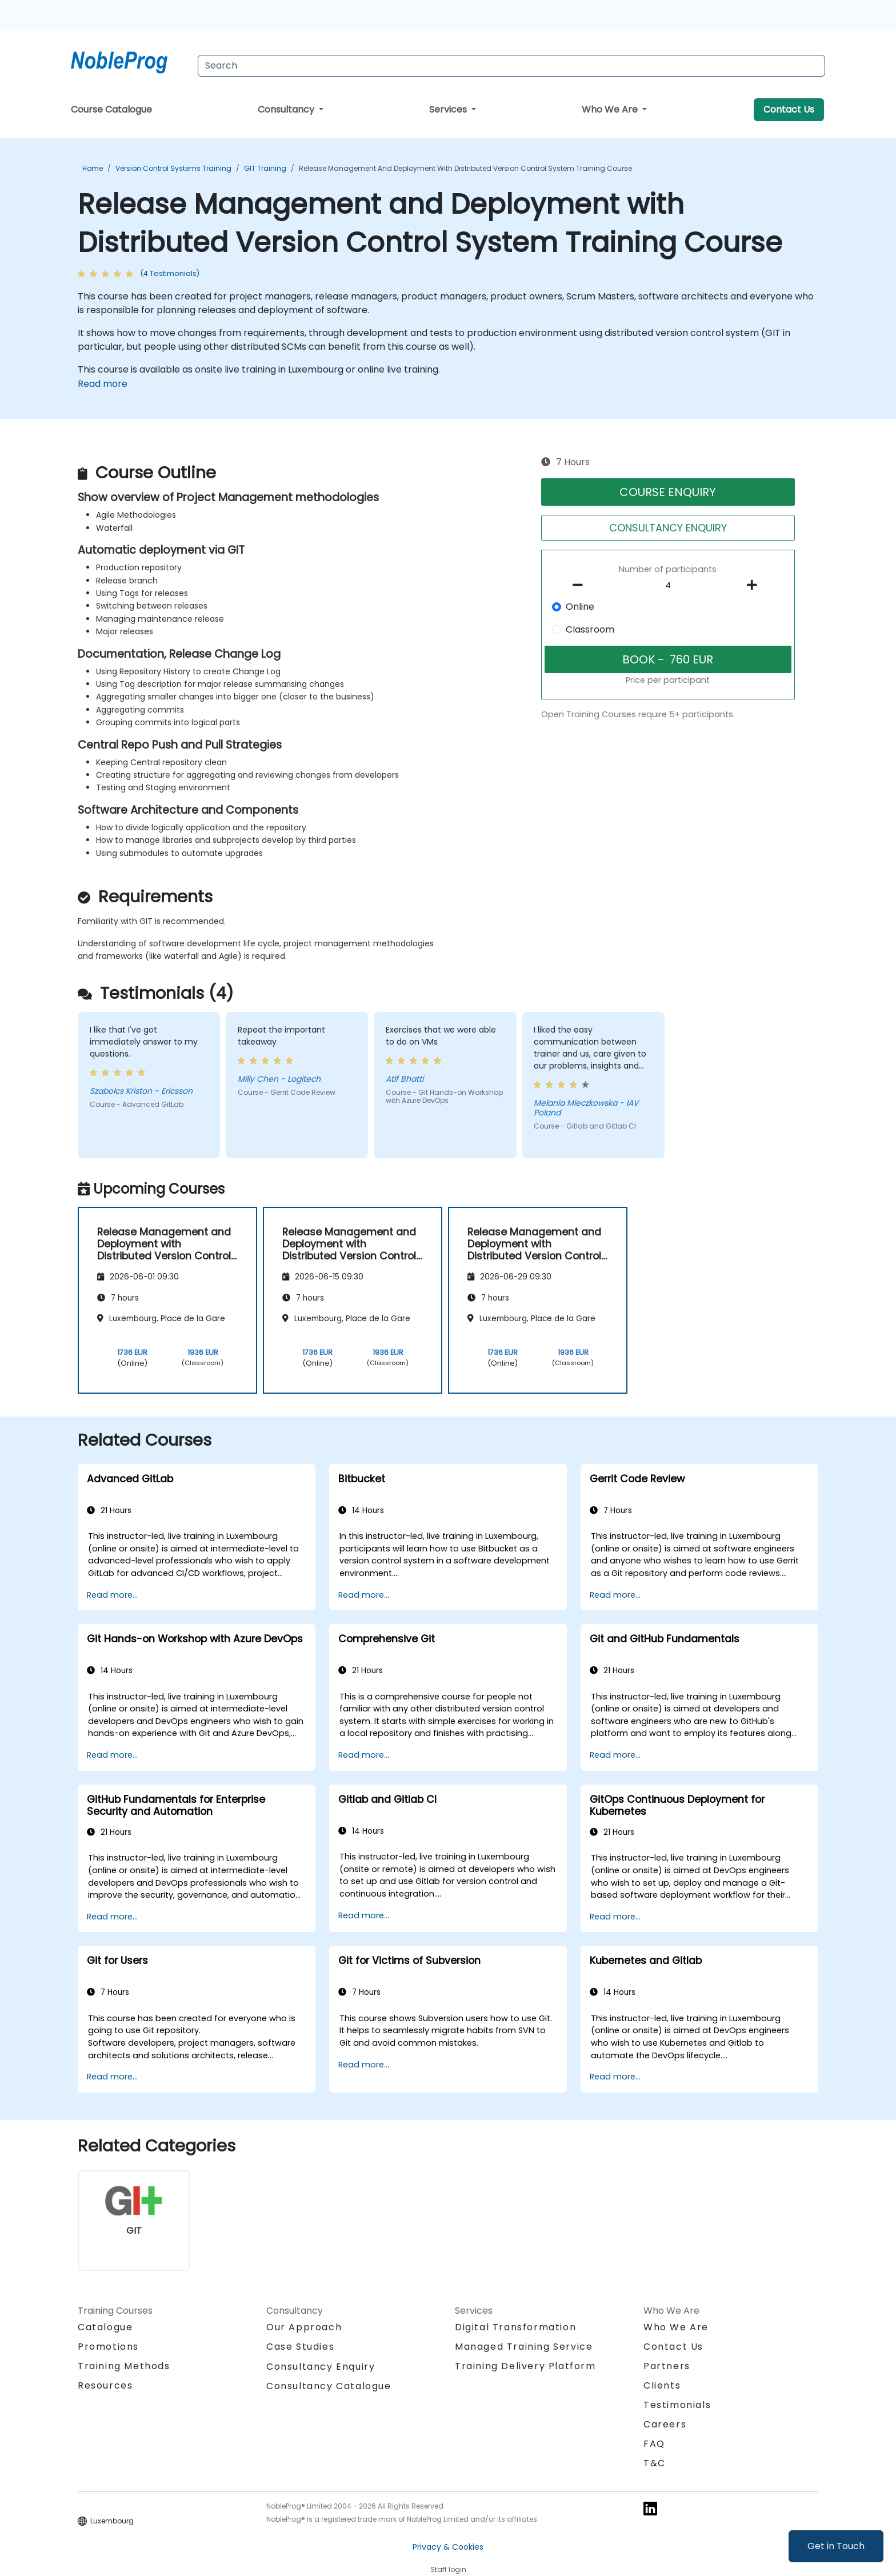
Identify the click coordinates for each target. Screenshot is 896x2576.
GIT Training (265, 168)
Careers (664, 2424)
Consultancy (287, 109)
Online (580, 606)
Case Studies (300, 2346)
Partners (666, 2366)
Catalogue (105, 2327)
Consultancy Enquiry (320, 2367)
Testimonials (677, 2404)
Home (92, 168)
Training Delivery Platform (525, 2366)
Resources (105, 2385)
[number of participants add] (754, 585)
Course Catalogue (111, 109)
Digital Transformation (515, 2327)
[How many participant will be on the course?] (668, 585)
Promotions (108, 2346)
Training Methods (124, 2366)
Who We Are (611, 109)
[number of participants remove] (581, 585)
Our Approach (304, 2327)
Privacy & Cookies (448, 2547)
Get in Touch (836, 2546)
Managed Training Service (524, 2346)
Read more (102, 383)
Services (449, 109)
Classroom (590, 629)
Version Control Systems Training (173, 168)
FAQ (654, 2443)
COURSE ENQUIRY (667, 492)
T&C (654, 2463)
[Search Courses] (511, 66)
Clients (662, 2385)
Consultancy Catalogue (328, 2386)
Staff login (448, 2569)
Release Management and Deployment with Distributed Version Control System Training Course (465, 168)
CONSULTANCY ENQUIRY (668, 528)
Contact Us (788, 109)
